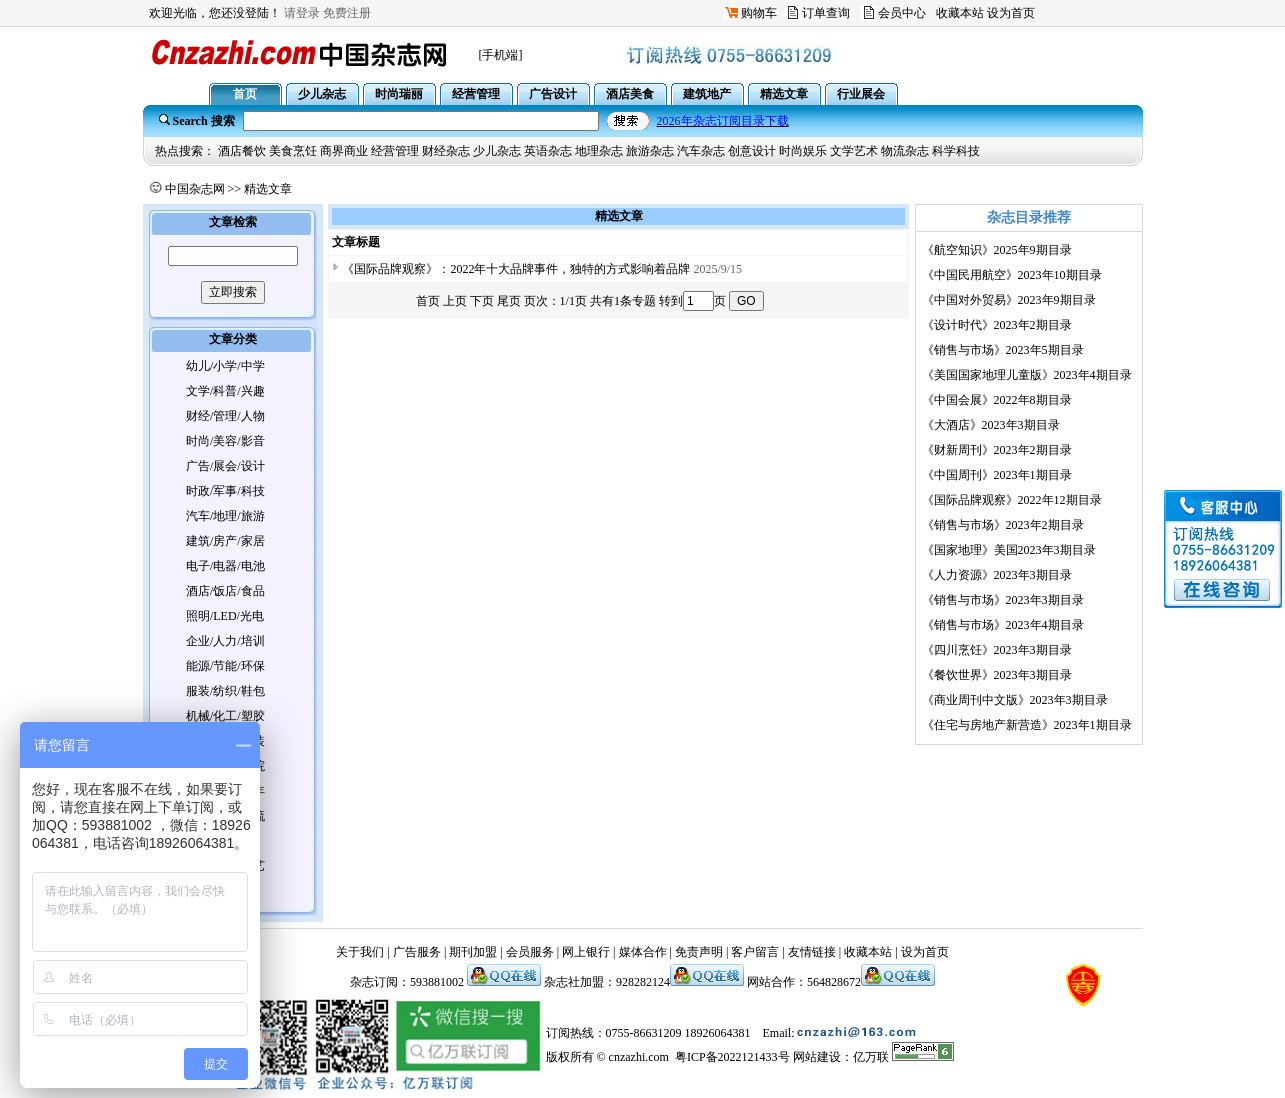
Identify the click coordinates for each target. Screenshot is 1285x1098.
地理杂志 (599, 151)
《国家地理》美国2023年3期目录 (1009, 550)
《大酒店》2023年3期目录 (991, 425)
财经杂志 (446, 151)
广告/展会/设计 (225, 466)
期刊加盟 (473, 952)
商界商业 (344, 151)
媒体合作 (643, 952)
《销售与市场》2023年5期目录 (1003, 350)
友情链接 (812, 952)
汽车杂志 (701, 151)
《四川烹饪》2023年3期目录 (997, 650)
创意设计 (752, 151)
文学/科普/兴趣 (225, 391)
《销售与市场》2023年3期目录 (1003, 600)
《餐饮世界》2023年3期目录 (997, 675)
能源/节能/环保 (225, 666)
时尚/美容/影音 (225, 441)
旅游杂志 (650, 151)
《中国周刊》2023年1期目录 (997, 475)
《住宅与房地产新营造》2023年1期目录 (1027, 725)
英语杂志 (548, 151)
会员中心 (902, 13)
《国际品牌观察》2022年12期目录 (1012, 500)
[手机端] (501, 55)
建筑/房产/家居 (225, 541)
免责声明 (699, 952)
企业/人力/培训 (225, 641)
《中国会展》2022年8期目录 (997, 400)
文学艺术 (854, 151)
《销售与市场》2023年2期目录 (1003, 525)
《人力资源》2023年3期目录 (997, 575)
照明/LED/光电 (225, 616)
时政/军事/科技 (225, 491)
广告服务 (417, 952)
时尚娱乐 (803, 151)
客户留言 (755, 952)
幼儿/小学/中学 (225, 366)
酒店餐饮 (242, 151)
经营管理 (395, 151)
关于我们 (360, 952)
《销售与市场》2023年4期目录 (1003, 625)
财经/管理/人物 (225, 416)
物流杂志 (905, 151)
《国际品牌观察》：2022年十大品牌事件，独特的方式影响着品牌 (516, 269)
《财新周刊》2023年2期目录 (997, 450)
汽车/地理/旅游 (225, 516)
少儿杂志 (497, 151)
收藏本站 (960, 13)
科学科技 (956, 151)
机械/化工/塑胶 (225, 716)
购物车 (759, 13)
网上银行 (586, 952)
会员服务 (530, 952)
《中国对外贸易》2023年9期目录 (1009, 300)
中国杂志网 (195, 189)
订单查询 (826, 13)
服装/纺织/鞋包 (225, 691)
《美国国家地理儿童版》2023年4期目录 (1027, 375)
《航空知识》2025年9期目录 (997, 250)
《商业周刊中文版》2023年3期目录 (1015, 700)
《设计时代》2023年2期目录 (997, 325)
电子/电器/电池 (225, 566)
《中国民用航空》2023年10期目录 (1012, 275)
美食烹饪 (293, 151)
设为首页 (1011, 13)
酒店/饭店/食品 (225, 591)
